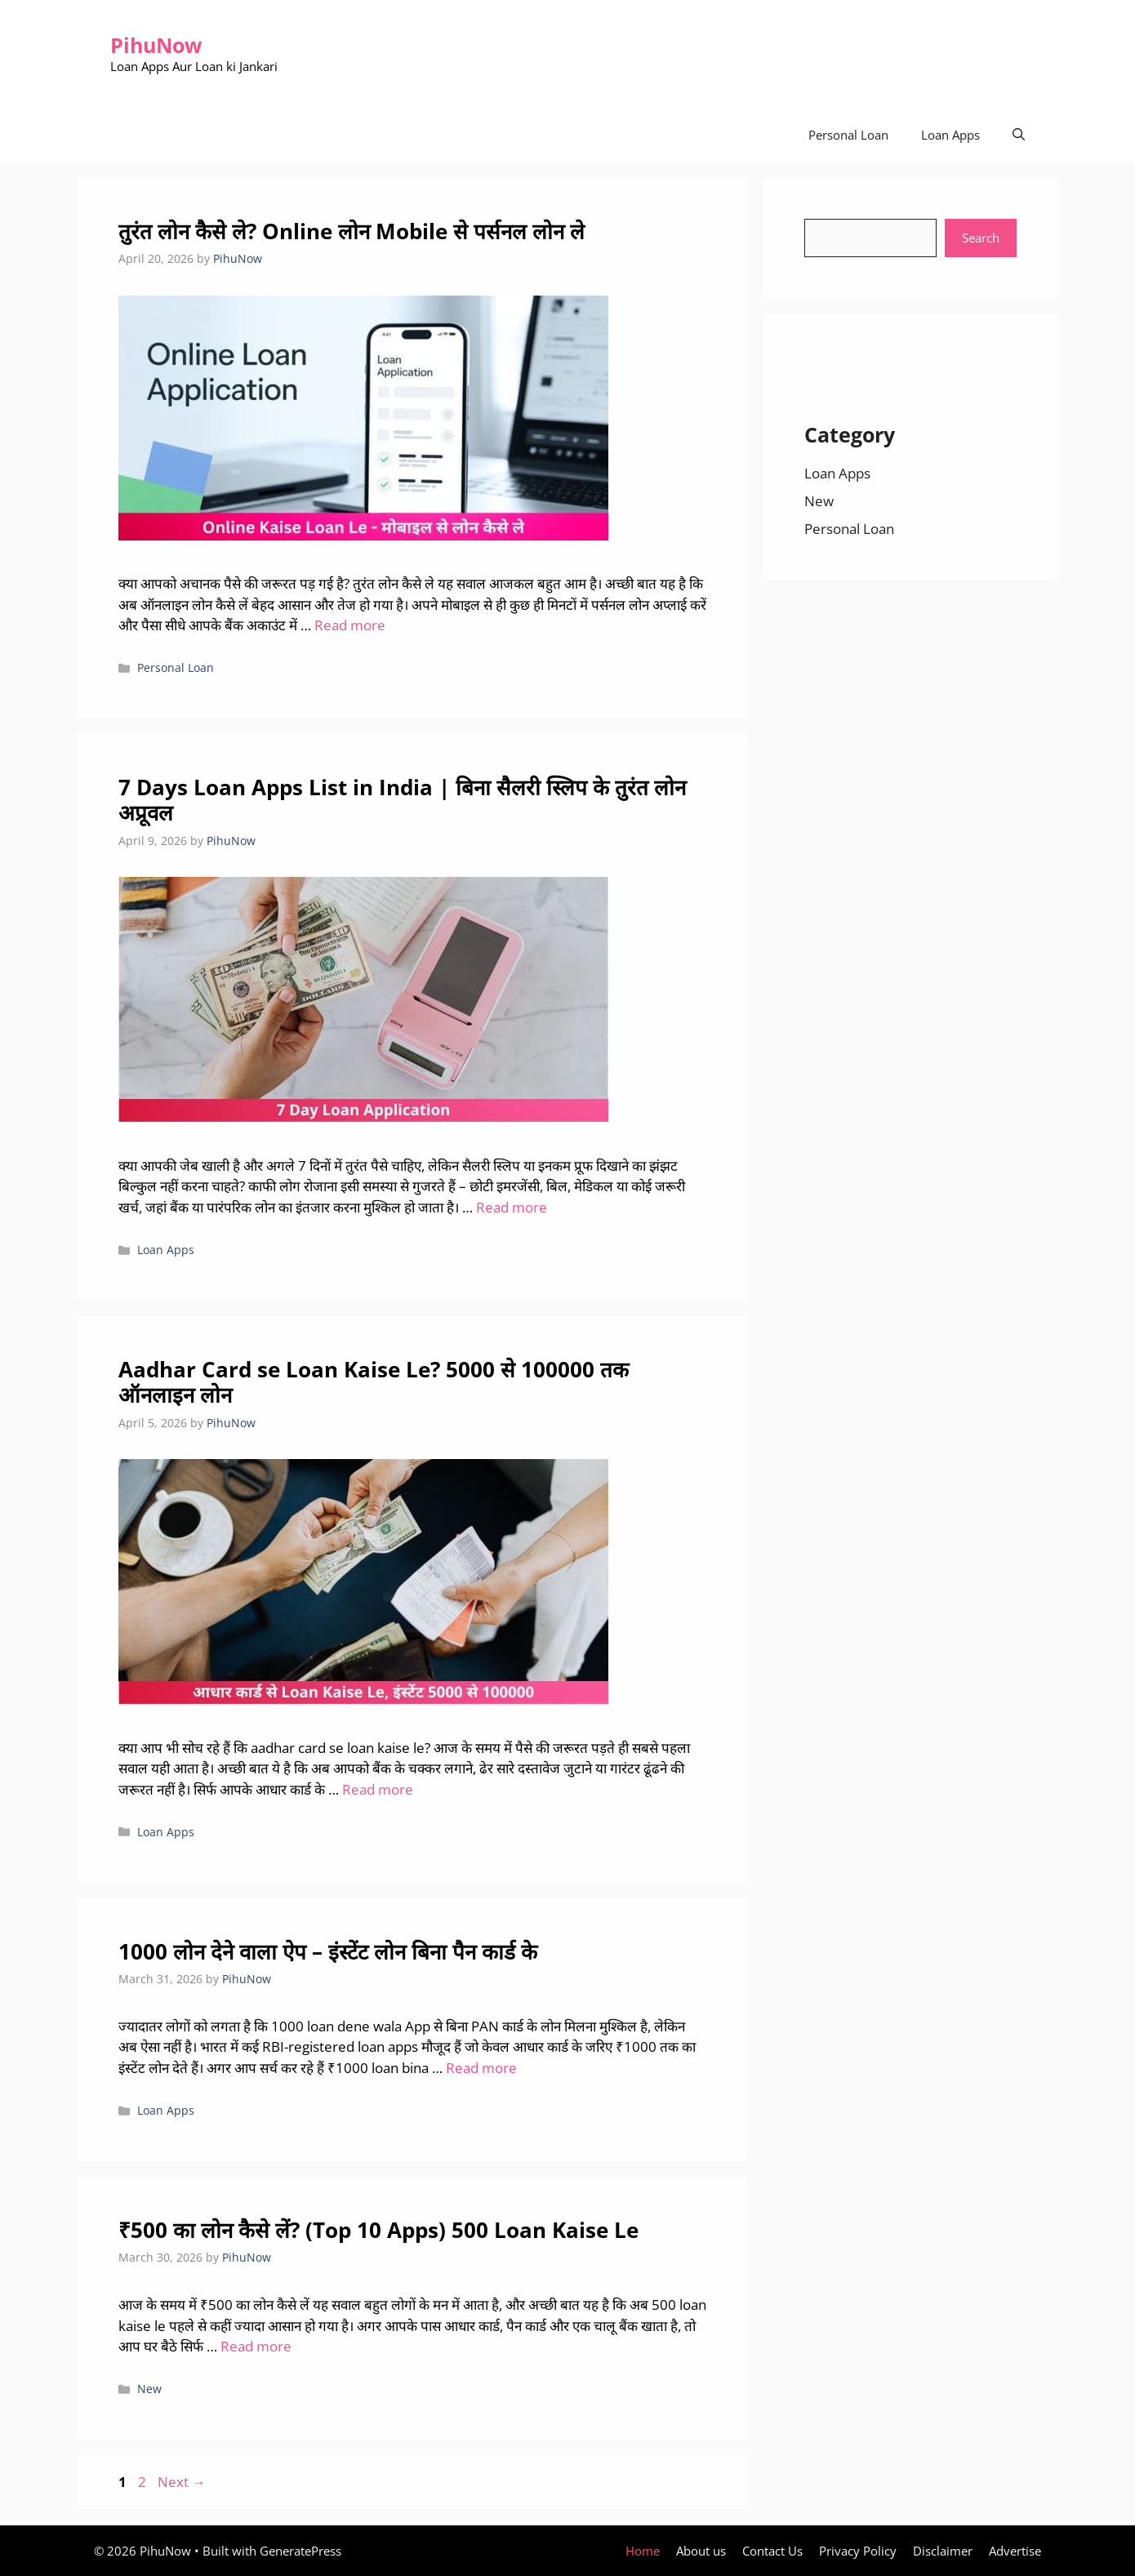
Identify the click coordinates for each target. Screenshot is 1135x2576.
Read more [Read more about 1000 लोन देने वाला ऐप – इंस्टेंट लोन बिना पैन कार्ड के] (481, 2067)
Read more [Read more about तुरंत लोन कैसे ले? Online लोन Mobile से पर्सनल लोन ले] (349, 625)
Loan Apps (950, 135)
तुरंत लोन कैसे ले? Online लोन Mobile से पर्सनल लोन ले (351, 231)
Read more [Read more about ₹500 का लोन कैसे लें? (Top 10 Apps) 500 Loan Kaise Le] (256, 2346)
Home (642, 2551)
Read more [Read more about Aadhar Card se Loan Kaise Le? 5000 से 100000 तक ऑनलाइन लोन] (377, 1789)
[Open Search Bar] (1018, 135)
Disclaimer (943, 2551)
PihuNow (156, 45)
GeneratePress (300, 2551)
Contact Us (772, 2551)
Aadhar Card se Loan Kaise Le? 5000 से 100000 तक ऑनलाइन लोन (373, 1382)
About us (701, 2551)
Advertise (1015, 2551)
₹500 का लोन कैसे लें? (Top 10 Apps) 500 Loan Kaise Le (378, 2230)
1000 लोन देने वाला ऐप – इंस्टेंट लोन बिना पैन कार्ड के (327, 1951)
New (149, 2388)
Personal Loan (848, 135)
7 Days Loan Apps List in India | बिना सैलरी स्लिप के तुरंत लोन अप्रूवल (402, 799)
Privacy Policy (858, 2551)
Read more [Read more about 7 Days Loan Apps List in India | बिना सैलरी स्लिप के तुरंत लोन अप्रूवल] (511, 1207)
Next (182, 2481)
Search (980, 237)
